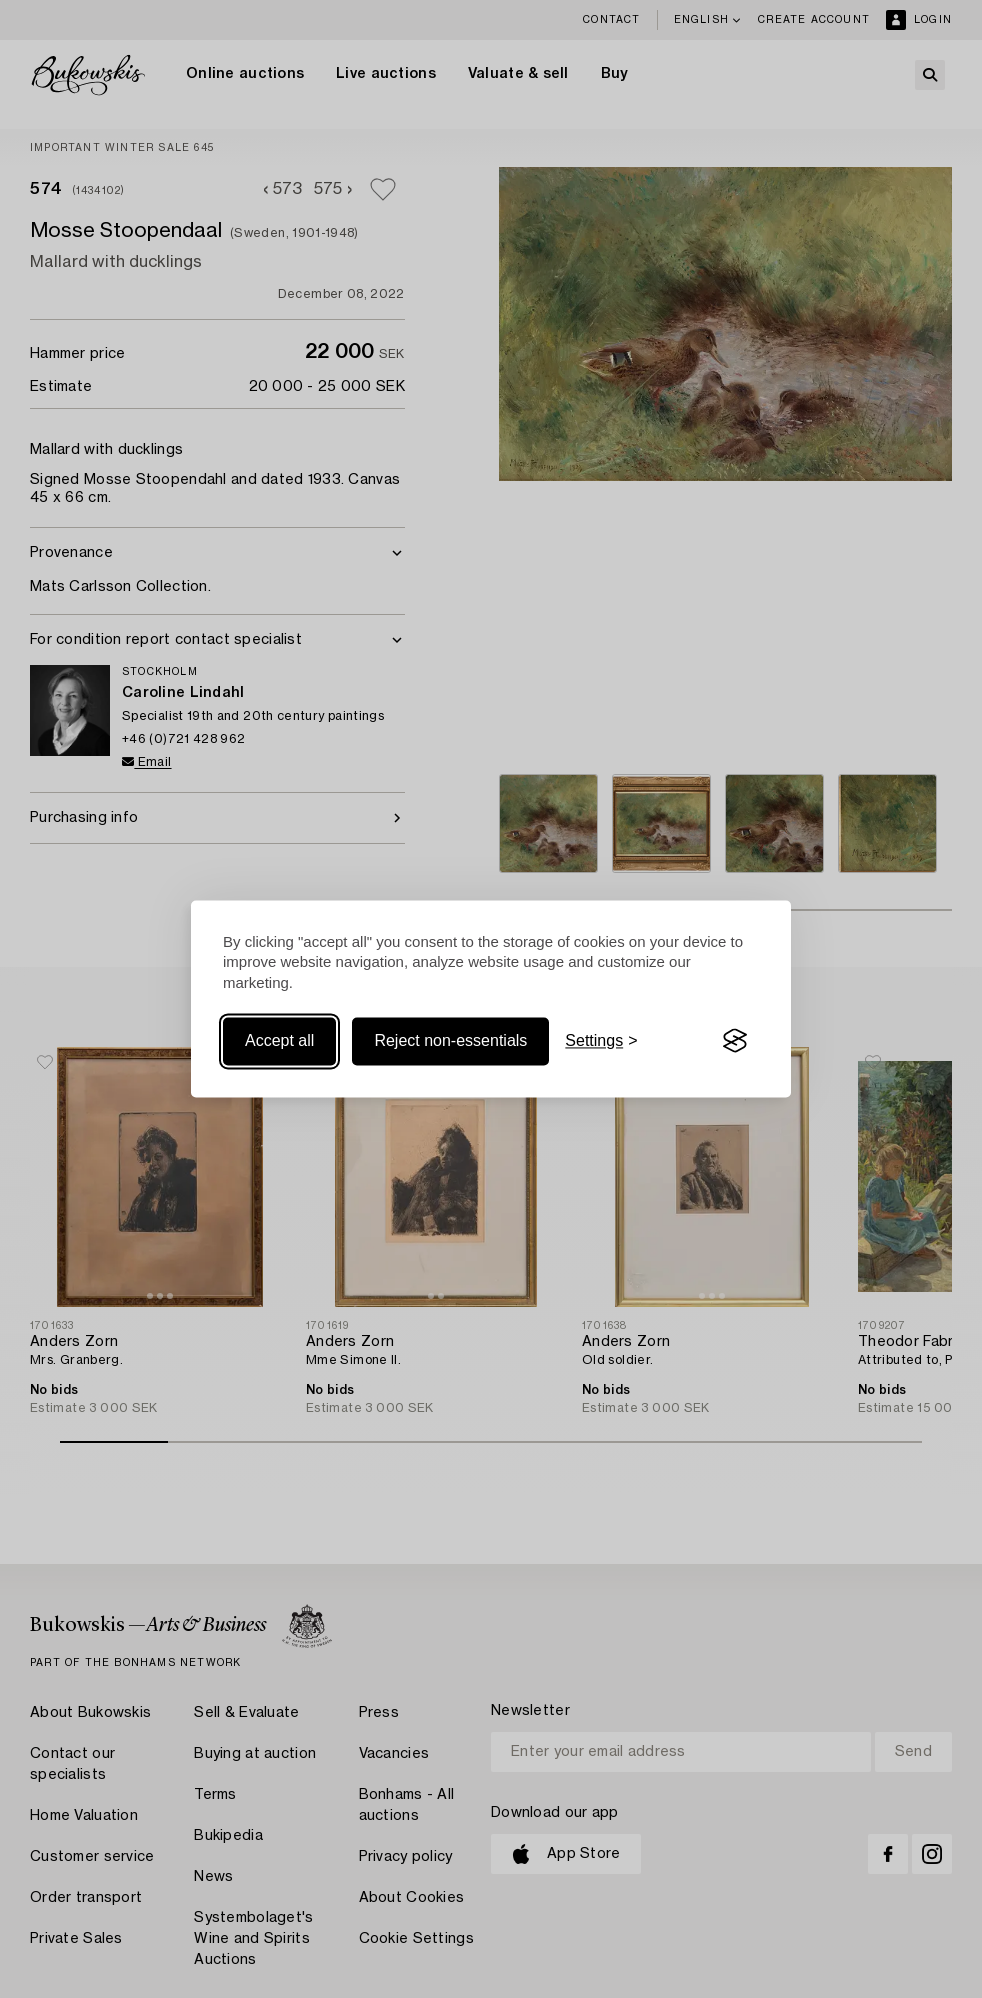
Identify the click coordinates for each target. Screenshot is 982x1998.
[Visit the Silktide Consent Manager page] (735, 1041)
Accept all (279, 1040)
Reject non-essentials (450, 1040)
